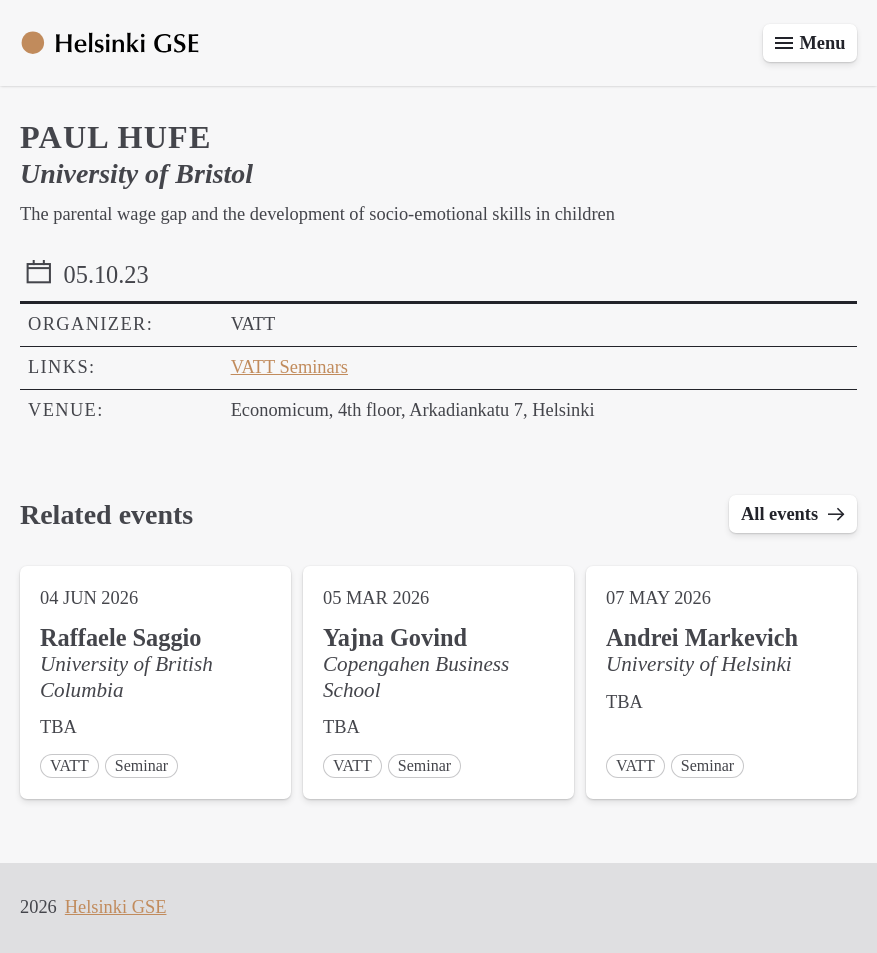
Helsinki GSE (116, 907)
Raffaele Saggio (120, 637)
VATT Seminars (289, 367)
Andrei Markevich (702, 637)
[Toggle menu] (810, 43)
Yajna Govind (395, 637)
